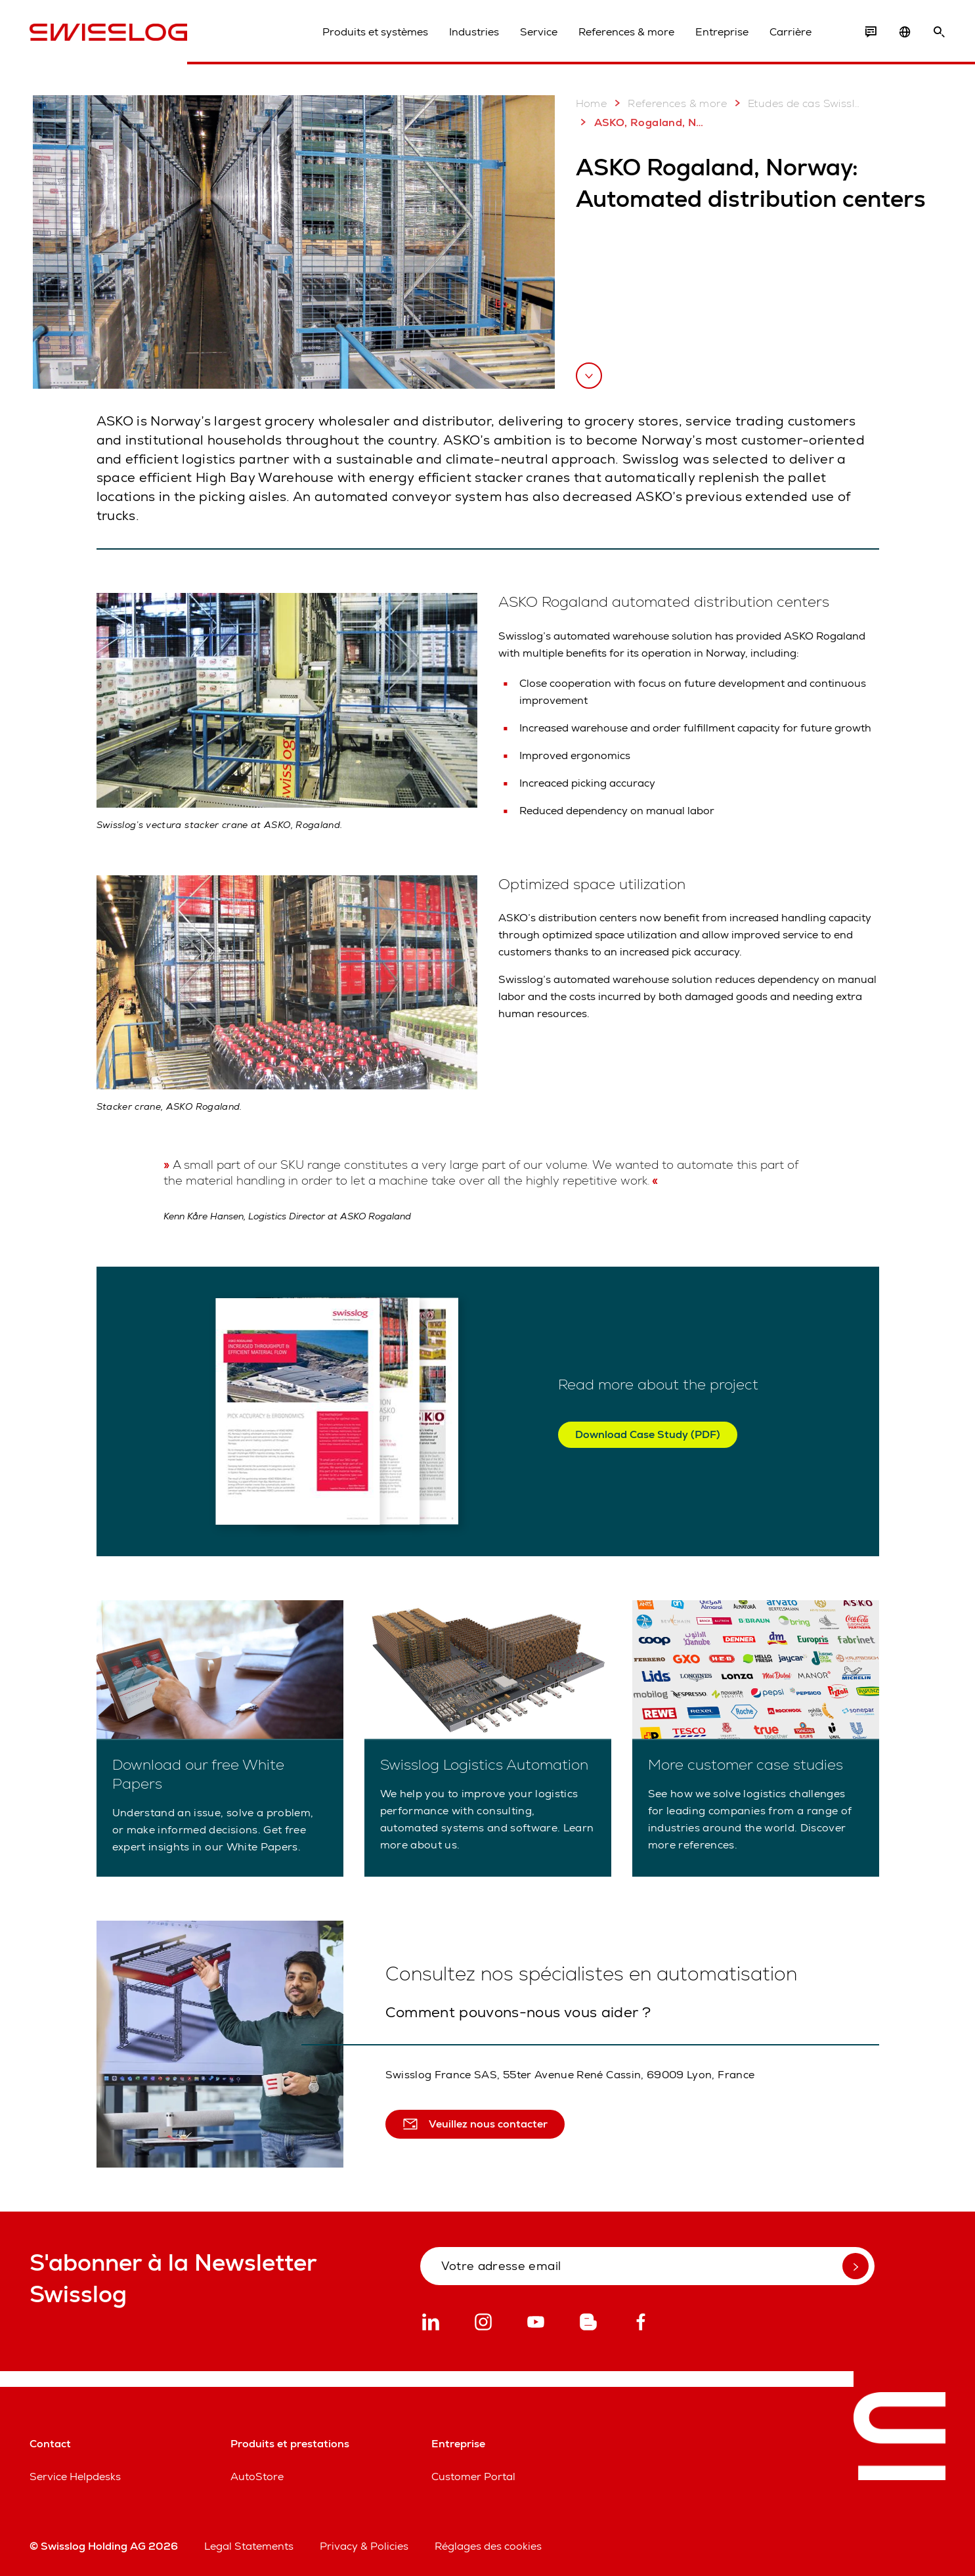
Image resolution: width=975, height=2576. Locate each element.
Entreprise (721, 32)
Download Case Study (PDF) (647, 1434)
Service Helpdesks (75, 2476)
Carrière (790, 32)
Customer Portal (473, 2476)
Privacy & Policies (364, 2546)
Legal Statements (248, 2546)
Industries (474, 32)
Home (591, 103)
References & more (626, 32)
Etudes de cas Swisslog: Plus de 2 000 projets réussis (795, 103)
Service (538, 32)
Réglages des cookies (488, 2546)
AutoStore (257, 2476)
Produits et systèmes (375, 32)
